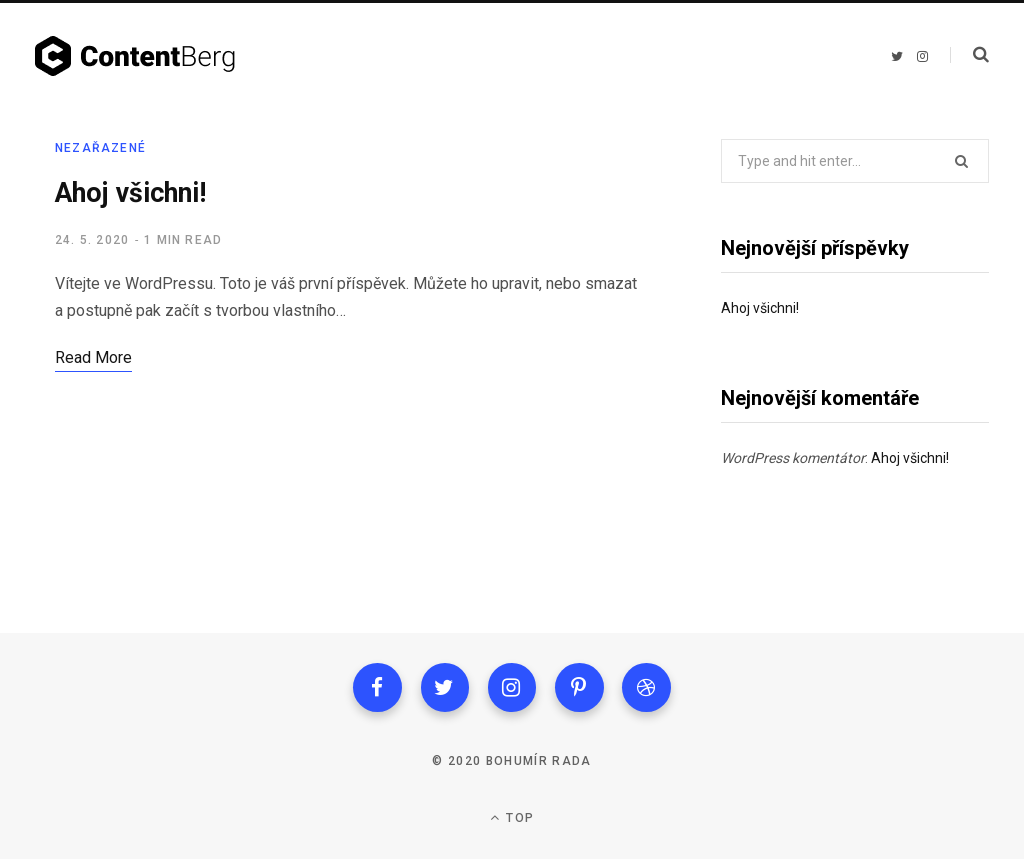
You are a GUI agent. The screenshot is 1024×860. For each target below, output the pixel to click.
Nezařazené (100, 148)
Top (512, 818)
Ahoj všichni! (131, 193)
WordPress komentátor (793, 458)
